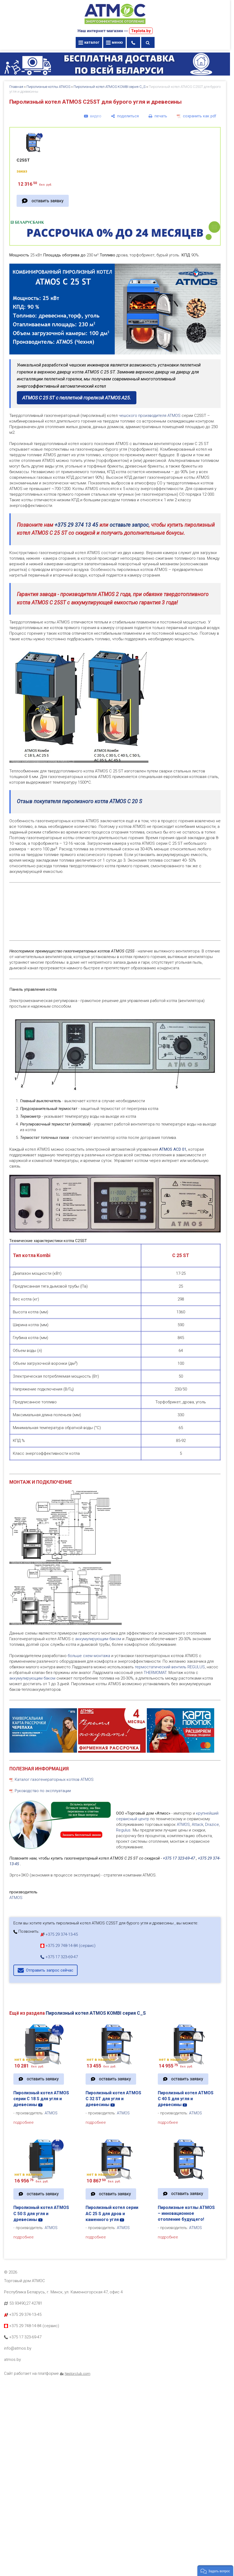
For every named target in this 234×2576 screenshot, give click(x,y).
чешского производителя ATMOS (150, 415)
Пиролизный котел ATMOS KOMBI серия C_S (109, 87)
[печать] (157, 116)
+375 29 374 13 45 (76, 525)
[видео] (93, 116)
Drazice (212, 1824)
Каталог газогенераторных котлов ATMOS (54, 1779)
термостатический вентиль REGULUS (170, 1667)
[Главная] (115, 24)
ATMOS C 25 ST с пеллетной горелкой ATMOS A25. (76, 398)
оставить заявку (47, 200)
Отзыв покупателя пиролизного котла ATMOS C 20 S (79, 801)
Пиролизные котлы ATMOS (48, 87)
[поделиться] (125, 116)
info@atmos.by (17, 2348)
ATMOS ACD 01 (172, 1149)
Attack (197, 1824)
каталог (88, 42)
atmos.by (12, 2359)
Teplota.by (141, 30)
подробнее (23, 2122)
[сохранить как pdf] (196, 116)
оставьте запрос (129, 525)
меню (114, 42)
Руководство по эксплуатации (43, 1790)
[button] (215, 2570)
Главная (16, 87)
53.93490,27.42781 (25, 2303)
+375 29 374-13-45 (59, 1934)
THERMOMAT (155, 1672)
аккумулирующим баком (98, 1638)
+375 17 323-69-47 (179, 1858)
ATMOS (183, 1824)
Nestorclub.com (77, 2373)
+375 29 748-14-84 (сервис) (67, 1945)
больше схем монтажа (88, 1655)
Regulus (123, 1830)
